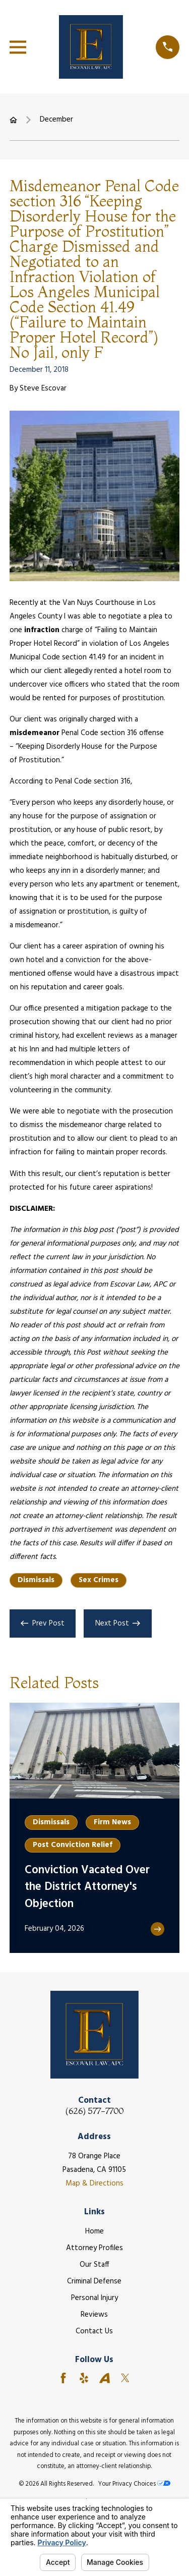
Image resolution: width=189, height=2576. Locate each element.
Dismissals (36, 1580)
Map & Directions (94, 2183)
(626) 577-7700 (94, 2111)
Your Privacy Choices (134, 2484)
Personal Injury (94, 2298)
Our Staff (94, 2265)
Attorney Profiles (94, 2248)
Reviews (94, 2315)
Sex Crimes (98, 1580)
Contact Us (94, 2331)
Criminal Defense (94, 2281)
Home (94, 2231)
